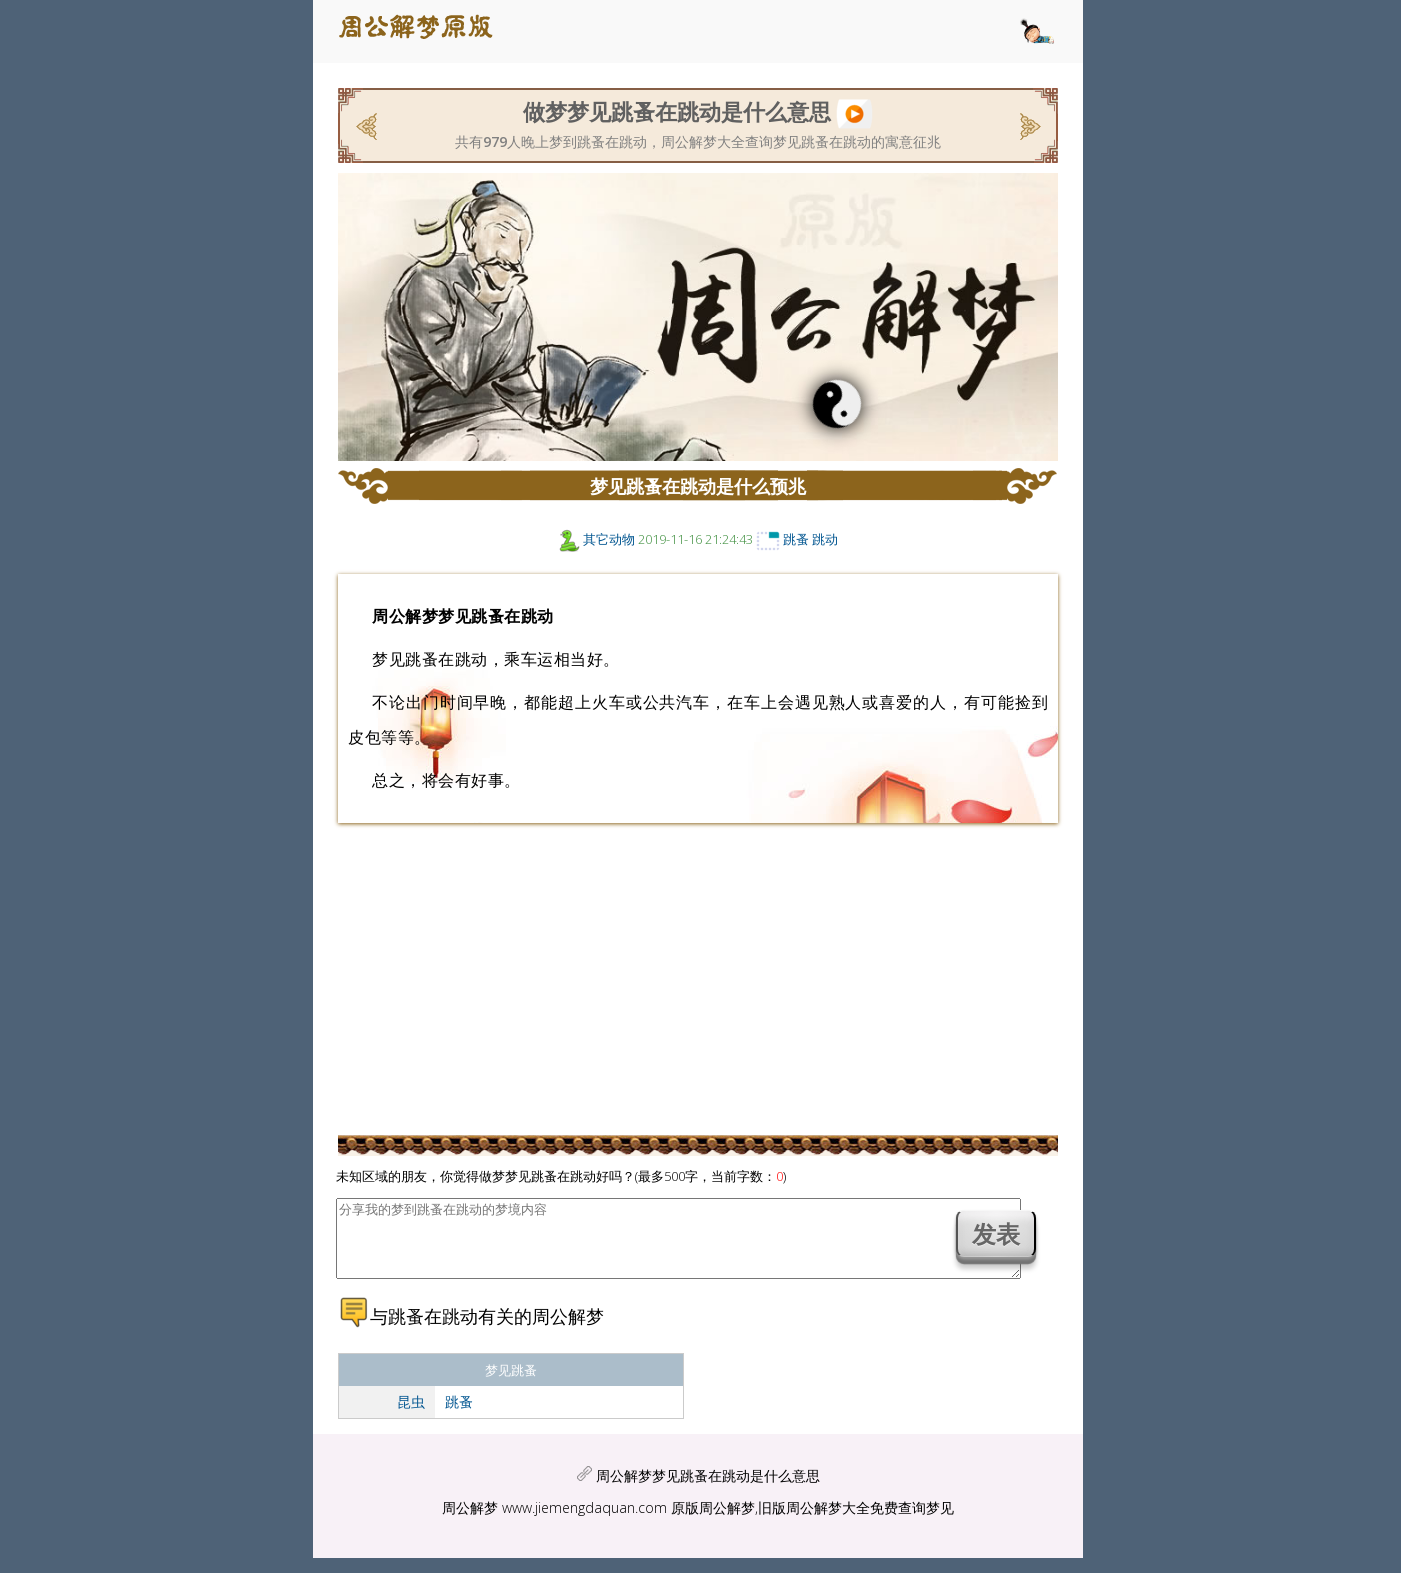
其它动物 (609, 539)
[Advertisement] (163, 385)
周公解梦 (470, 1522)
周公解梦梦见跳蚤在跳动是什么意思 (708, 1490)
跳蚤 (796, 539)
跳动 (825, 539)
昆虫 (411, 1416)
